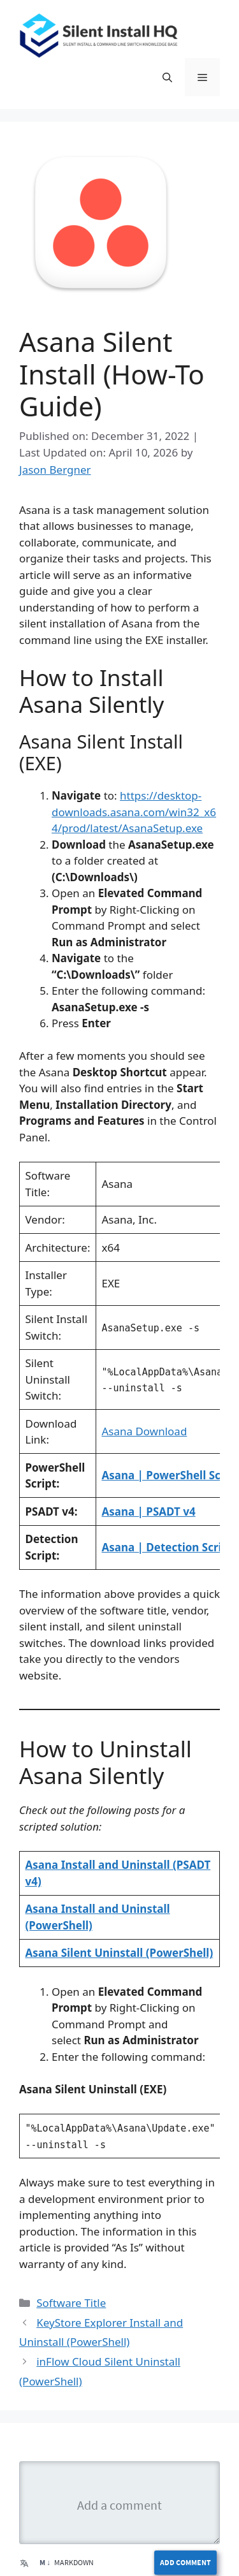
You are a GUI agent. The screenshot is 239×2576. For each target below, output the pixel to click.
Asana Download (144, 1431)
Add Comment (185, 2562)
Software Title (71, 2302)
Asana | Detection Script (167, 1547)
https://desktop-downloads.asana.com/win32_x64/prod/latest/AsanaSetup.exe (134, 811)
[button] (167, 77)
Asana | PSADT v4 (148, 1511)
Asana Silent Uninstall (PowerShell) (119, 1952)
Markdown (67, 2562)
